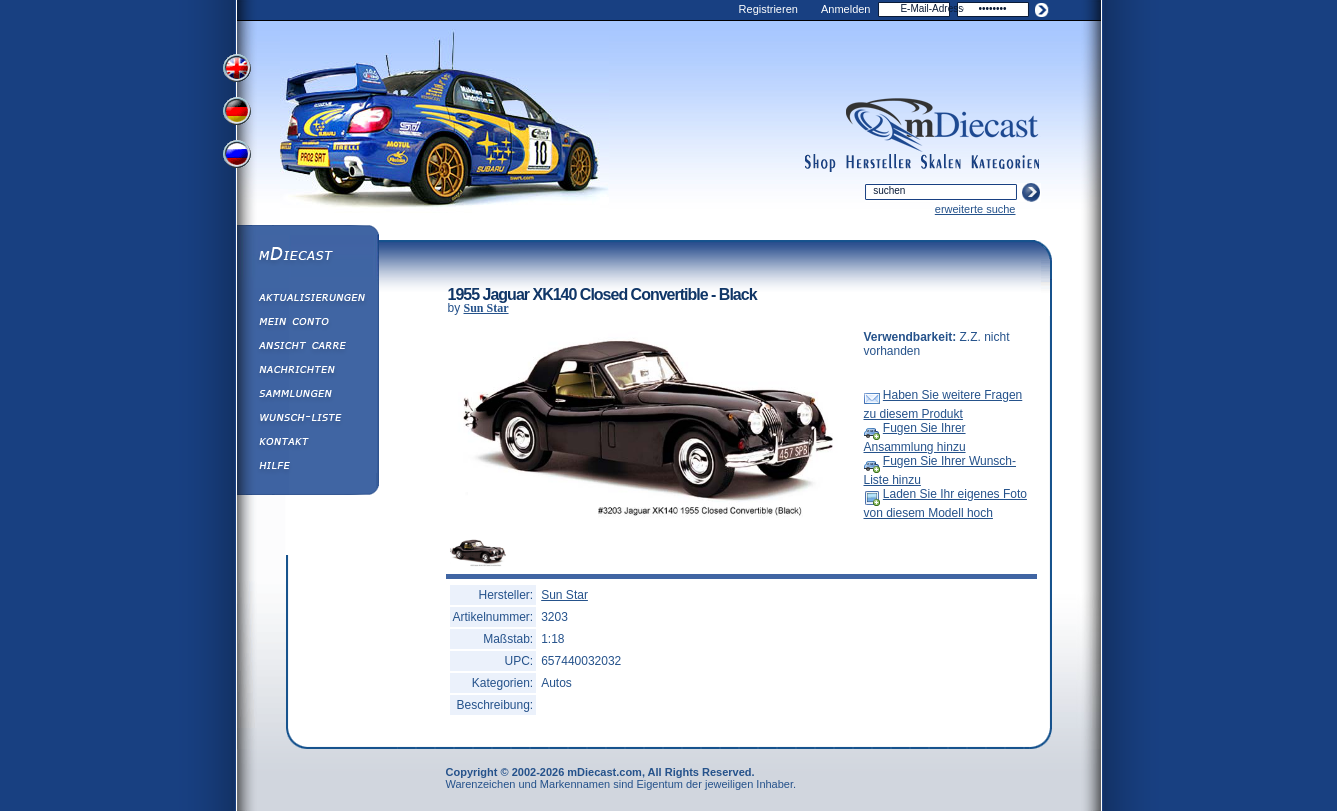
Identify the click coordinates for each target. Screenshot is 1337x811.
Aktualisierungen (307, 300)
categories (1005, 163)
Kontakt (307, 444)
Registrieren (768, 9)
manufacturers (878, 163)
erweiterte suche (975, 209)
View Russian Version (239, 158)
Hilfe (307, 468)
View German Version (239, 113)
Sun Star (486, 308)
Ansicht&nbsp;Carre (307, 348)
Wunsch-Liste (307, 420)
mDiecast (307, 256)
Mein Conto (307, 324)
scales (941, 163)
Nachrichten (307, 372)
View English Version (239, 68)
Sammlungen (307, 396)
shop (820, 163)
